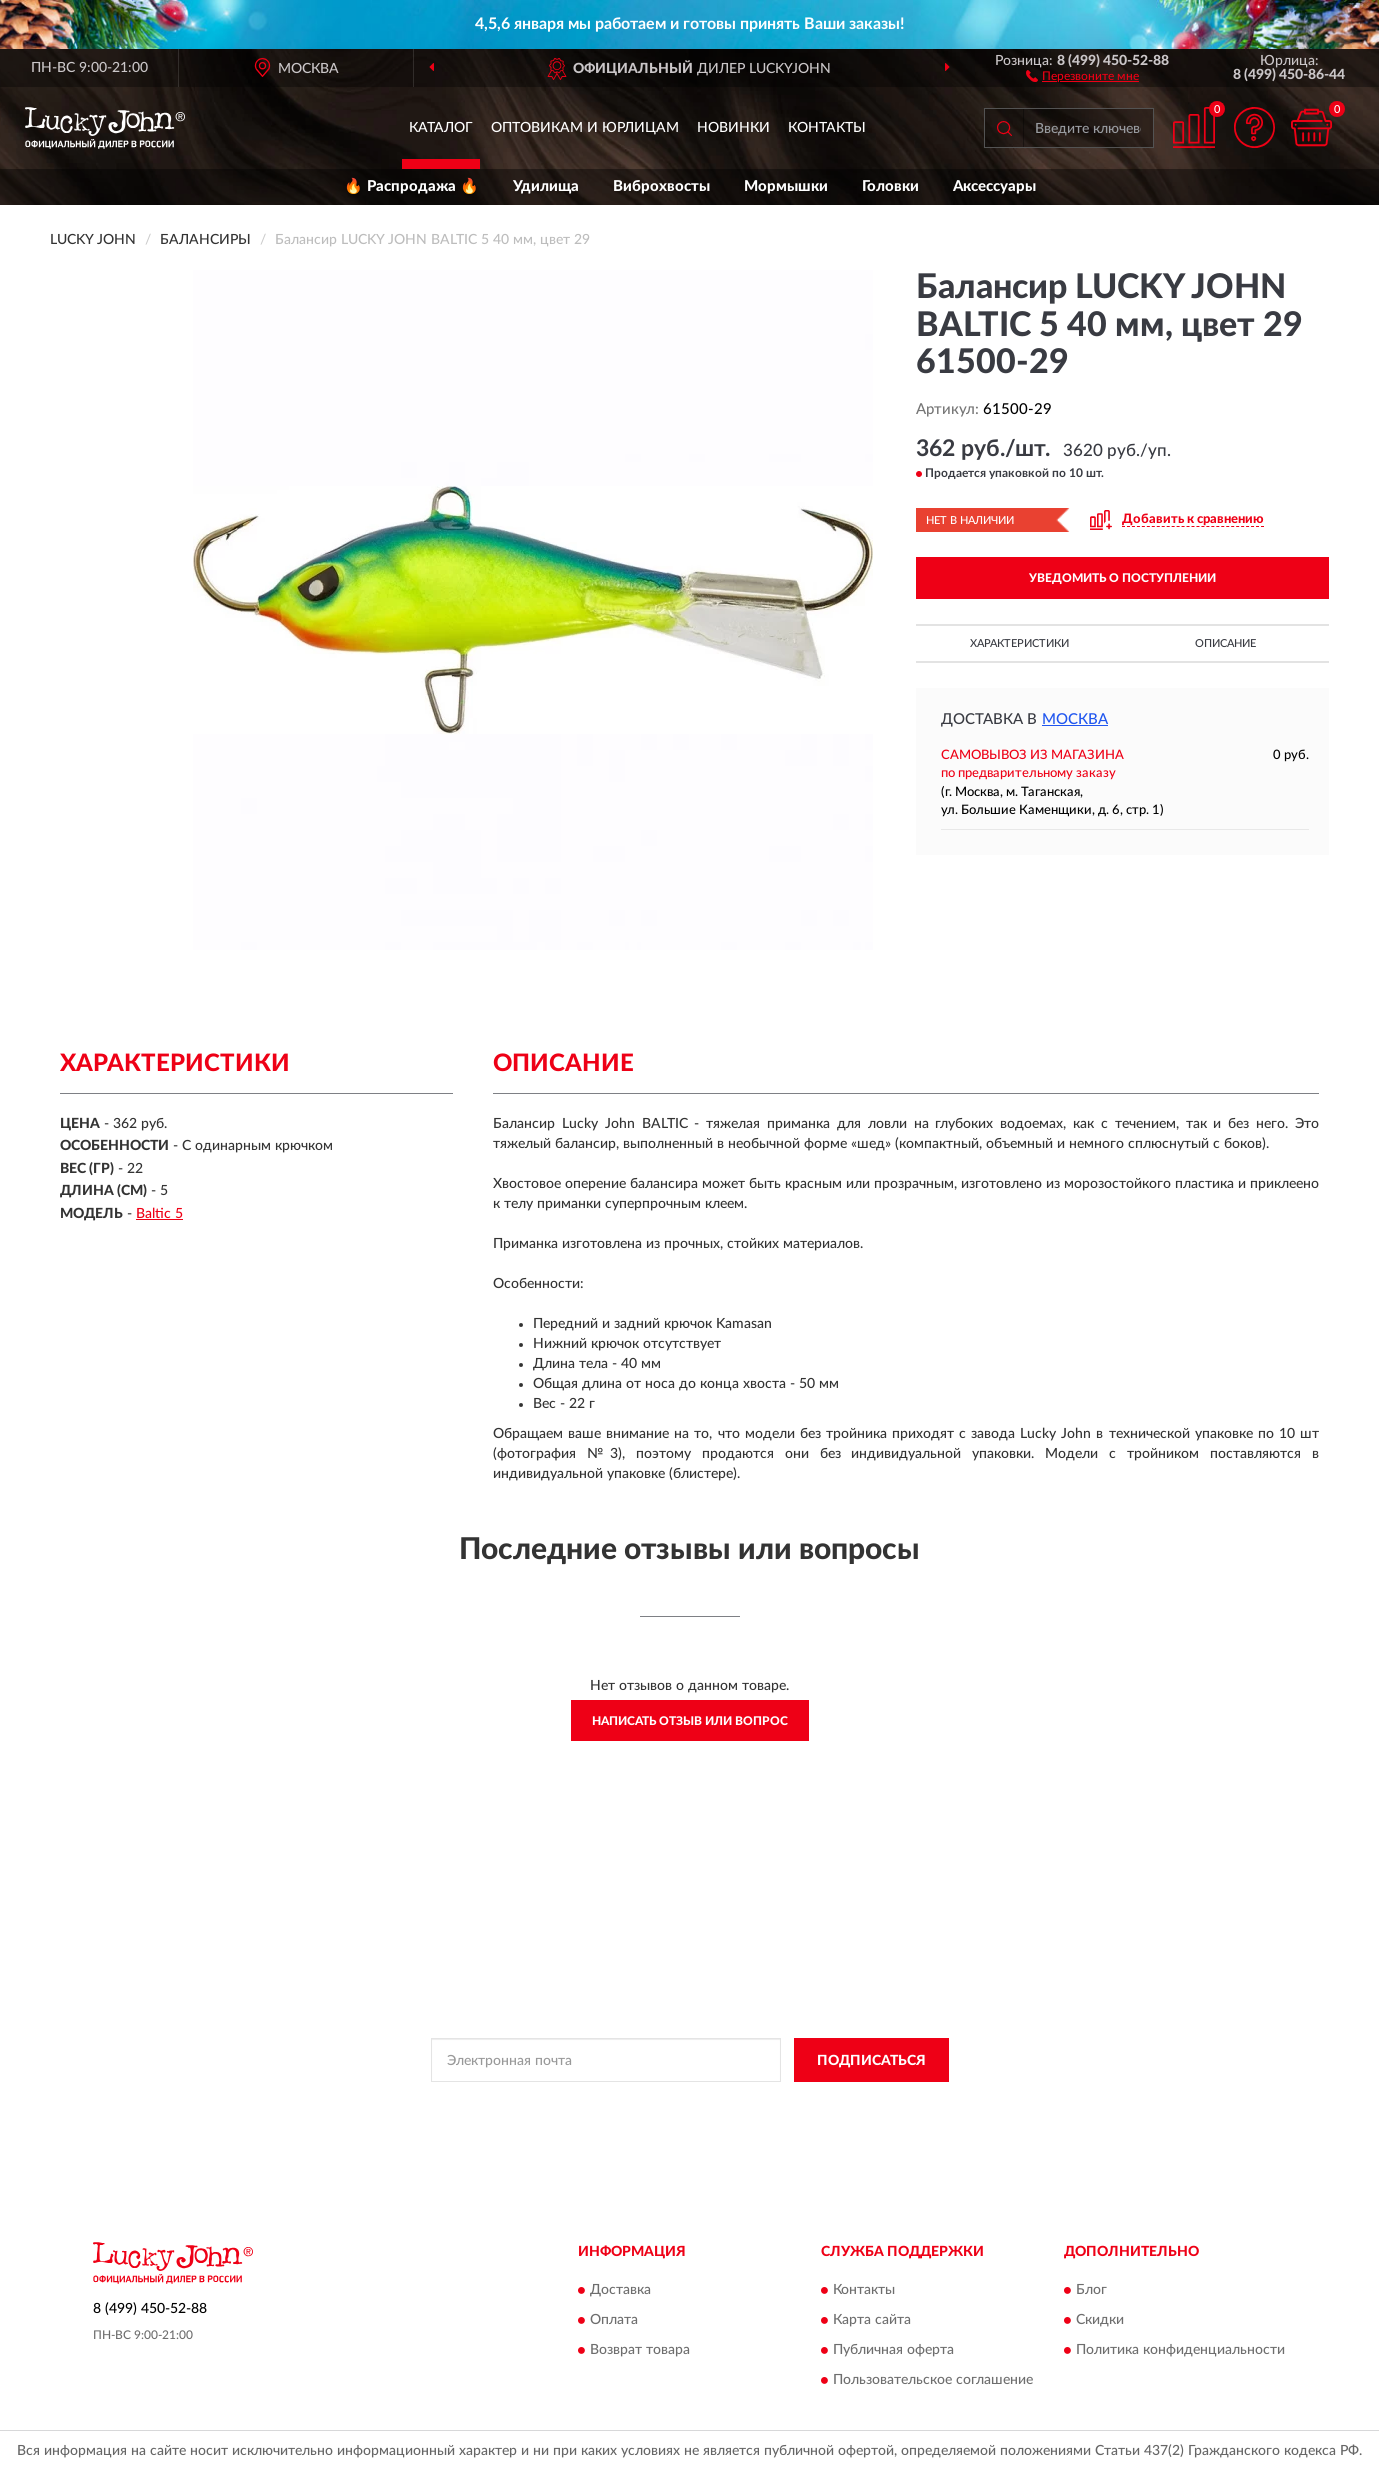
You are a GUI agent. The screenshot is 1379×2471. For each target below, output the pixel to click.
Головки (890, 186)
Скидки (1100, 2320)
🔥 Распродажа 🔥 (411, 186)
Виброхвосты (661, 186)
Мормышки (786, 186)
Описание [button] (1225, 643)
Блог (1091, 2290)
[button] (1082, 75)
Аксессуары (994, 186)
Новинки (733, 128)
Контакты (827, 128)
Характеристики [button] (1019, 643)
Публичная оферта (893, 2350)
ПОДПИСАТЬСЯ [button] (871, 2061)
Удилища (546, 186)
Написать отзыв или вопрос (690, 1721)
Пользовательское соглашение (933, 2380)
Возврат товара (640, 2350)
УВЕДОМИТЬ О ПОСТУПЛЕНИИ (1122, 578)
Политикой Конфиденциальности (674, 2105)
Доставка (620, 2290)
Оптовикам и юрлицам (585, 128)
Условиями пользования (850, 2105)
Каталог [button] (441, 128)
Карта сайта (872, 2320)
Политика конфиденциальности (1180, 2350)
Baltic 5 (159, 1214)
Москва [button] (1075, 719)
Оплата (614, 2320)
